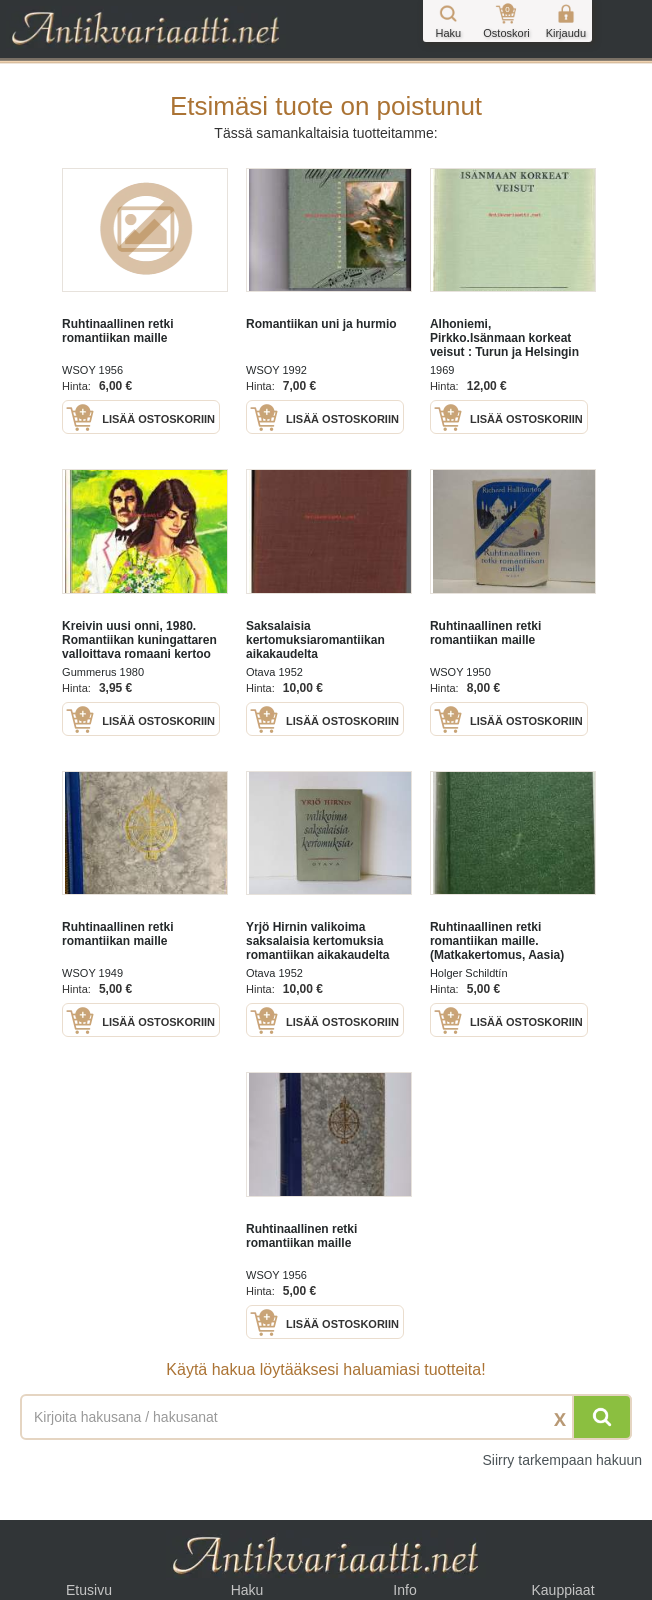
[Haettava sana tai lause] (326, 1417)
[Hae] (602, 1417)
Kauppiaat (562, 1590)
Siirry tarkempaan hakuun (562, 1460)
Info (404, 1590)
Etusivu (89, 1590)
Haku (247, 1590)
